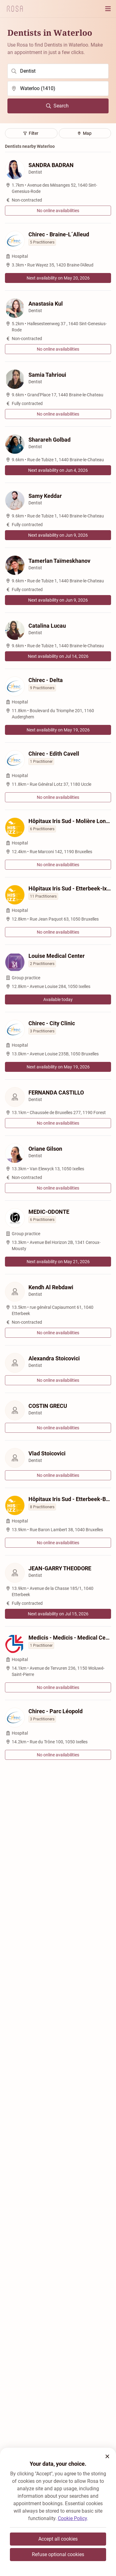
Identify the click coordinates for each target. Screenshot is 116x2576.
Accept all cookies (58, 2539)
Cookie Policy (72, 2518)
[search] (58, 71)
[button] (107, 2456)
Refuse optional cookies (58, 2554)
